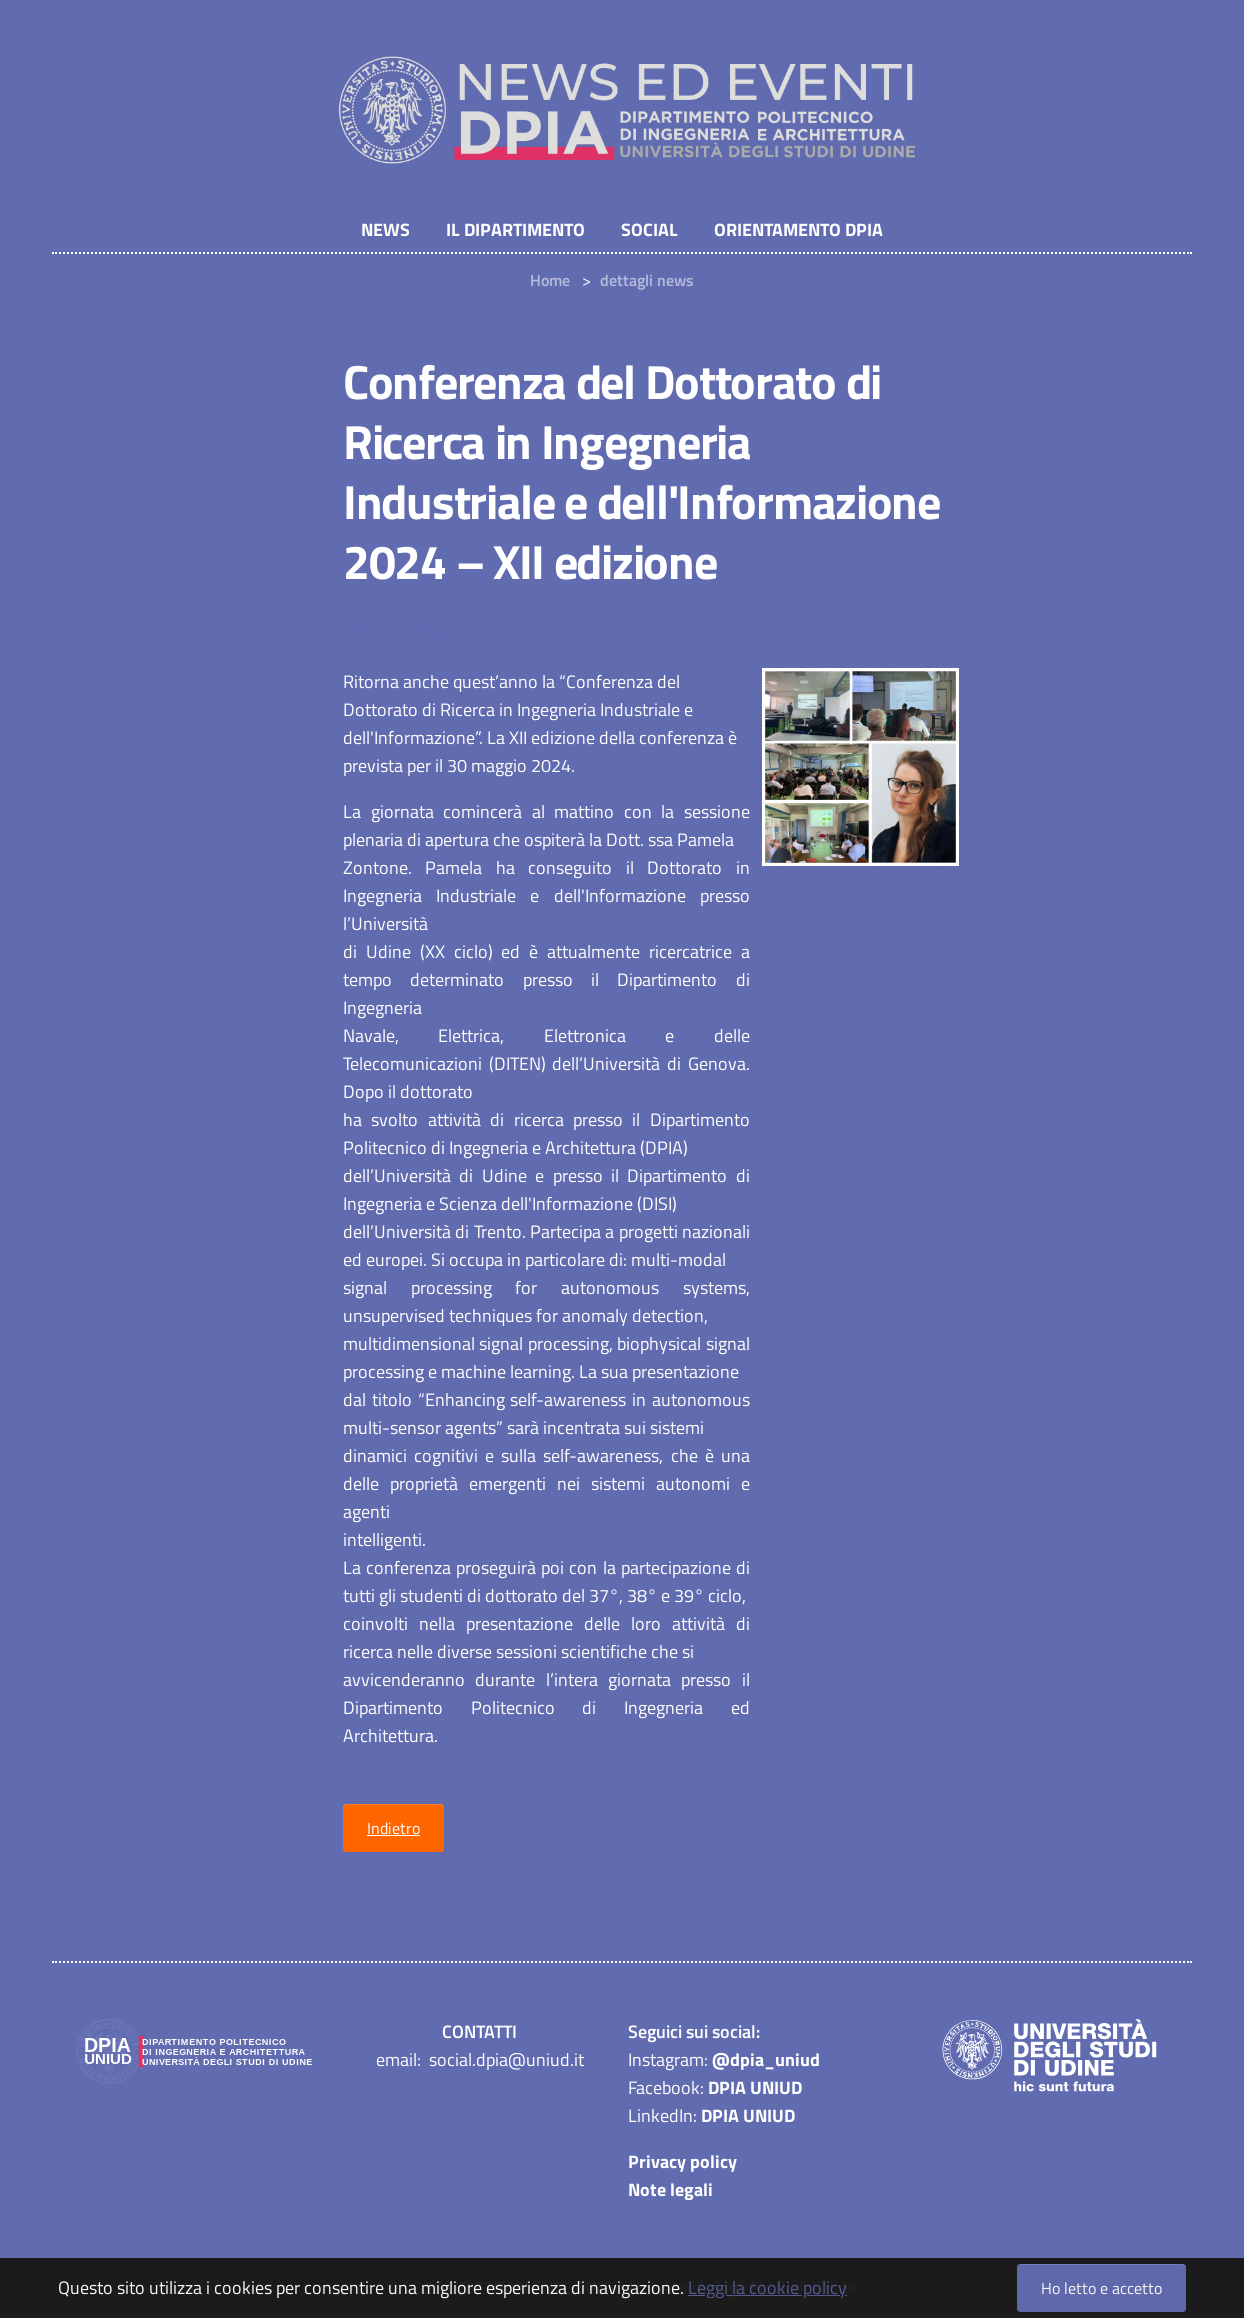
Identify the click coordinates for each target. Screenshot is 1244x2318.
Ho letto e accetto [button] (1101, 2288)
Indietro (393, 1830)
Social (649, 230)
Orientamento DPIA (798, 230)
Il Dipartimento (515, 230)
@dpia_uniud (766, 2061)
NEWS (385, 230)
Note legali (670, 2191)
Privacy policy (682, 2163)
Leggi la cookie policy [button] (767, 2287)
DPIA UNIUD (755, 2089)
